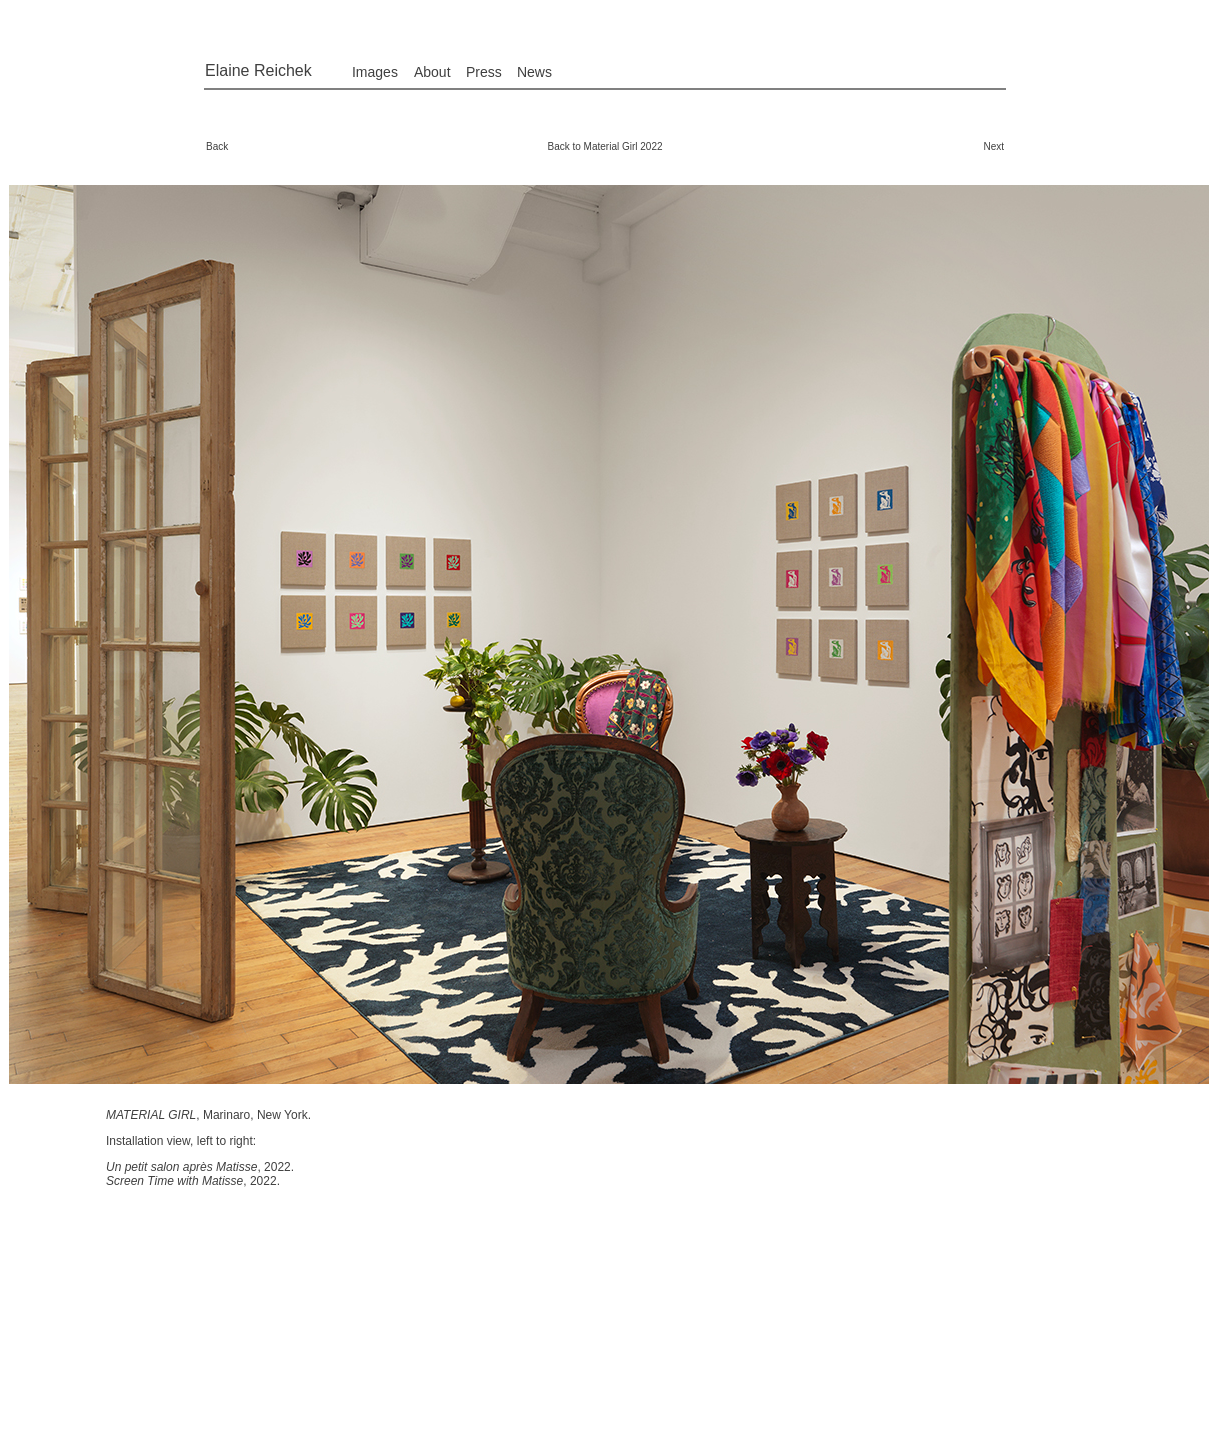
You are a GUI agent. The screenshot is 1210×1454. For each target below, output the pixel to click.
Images (375, 72)
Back (217, 146)
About (432, 72)
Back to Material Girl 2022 (604, 146)
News (534, 72)
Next (993, 146)
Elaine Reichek (258, 70)
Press (484, 72)
